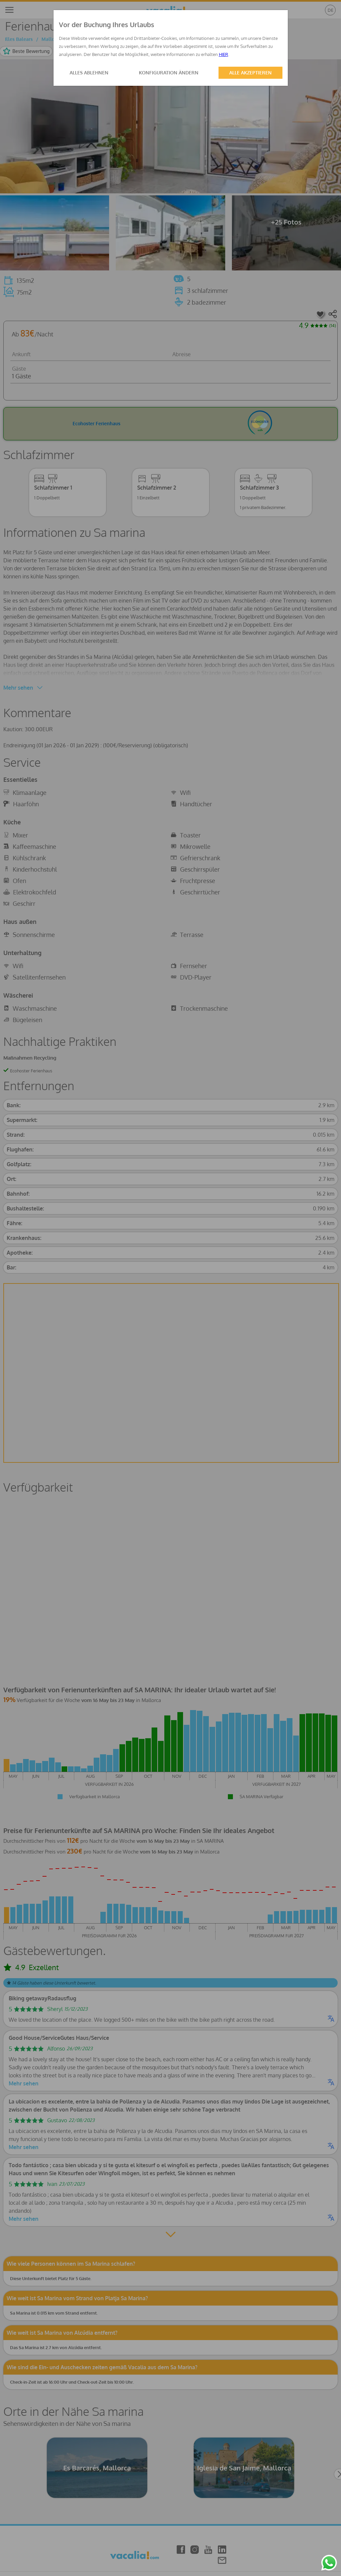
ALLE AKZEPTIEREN (250, 72)
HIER (223, 54)
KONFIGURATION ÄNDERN (168, 72)
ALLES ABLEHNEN (89, 72)
